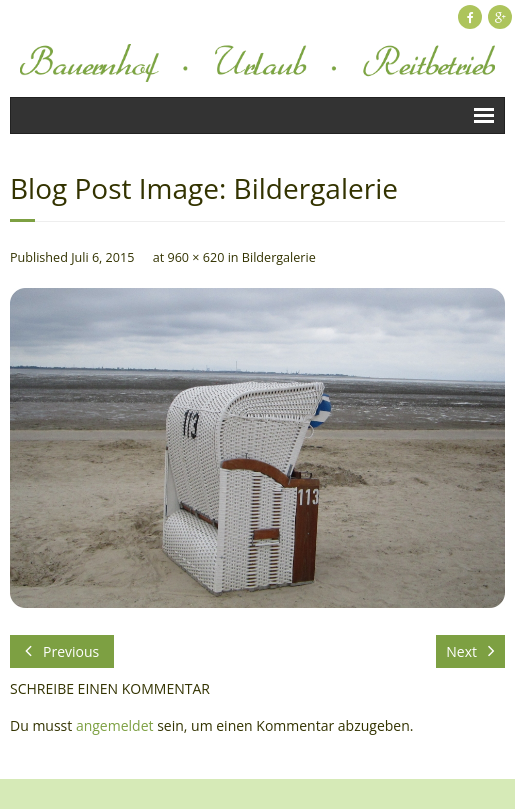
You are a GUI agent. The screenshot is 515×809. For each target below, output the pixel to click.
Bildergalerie (279, 257)
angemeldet (115, 725)
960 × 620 (195, 257)
